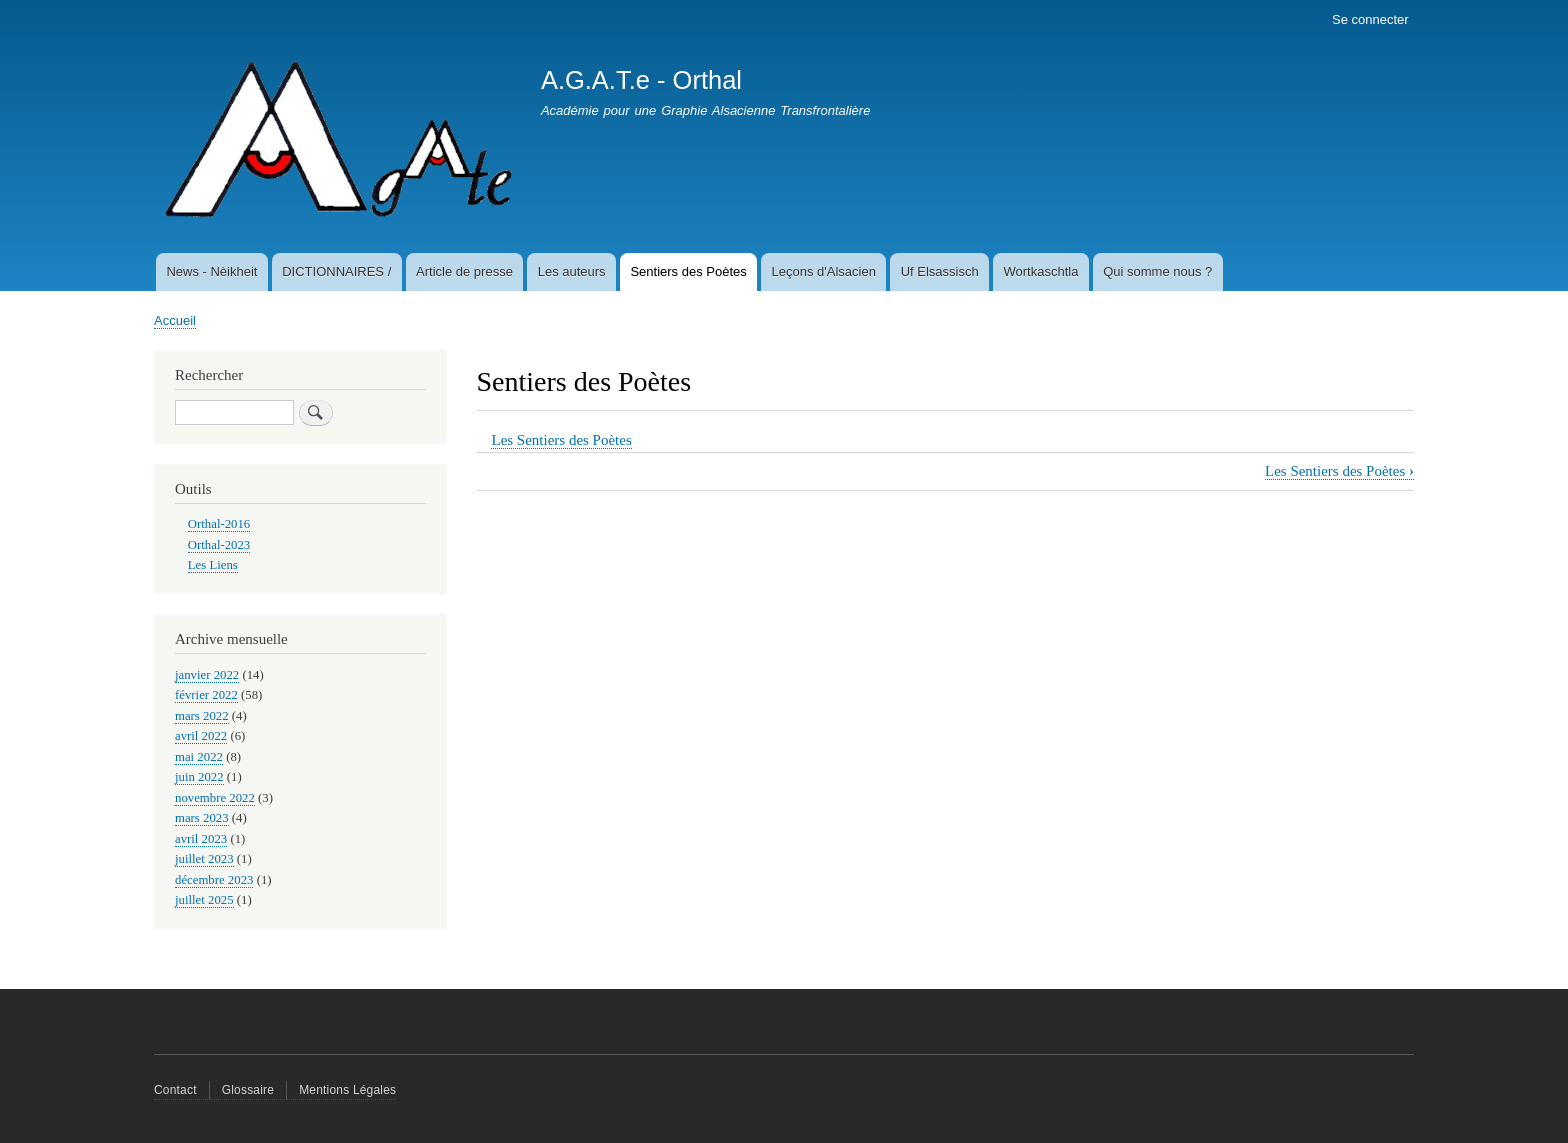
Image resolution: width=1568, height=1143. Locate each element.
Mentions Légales (347, 1090)
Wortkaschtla (1041, 271)
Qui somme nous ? (1157, 271)
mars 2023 (202, 818)
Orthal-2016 (219, 524)
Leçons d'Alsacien (824, 271)
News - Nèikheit (211, 271)
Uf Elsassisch (940, 271)
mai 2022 (199, 757)
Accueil (175, 320)
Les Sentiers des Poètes (561, 440)
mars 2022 (202, 716)
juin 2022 (199, 777)
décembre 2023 (214, 880)
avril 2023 (201, 839)
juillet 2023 (204, 859)
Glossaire (248, 1090)
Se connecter (1370, 19)
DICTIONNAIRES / (336, 271)
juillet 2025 (204, 900)
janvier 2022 (207, 675)
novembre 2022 (215, 798)
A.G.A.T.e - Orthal (641, 80)
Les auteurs (572, 271)
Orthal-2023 (219, 545)
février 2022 (206, 695)
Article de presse (464, 271)
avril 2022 (201, 736)
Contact (175, 1090)
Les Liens (213, 565)
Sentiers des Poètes (688, 271)
